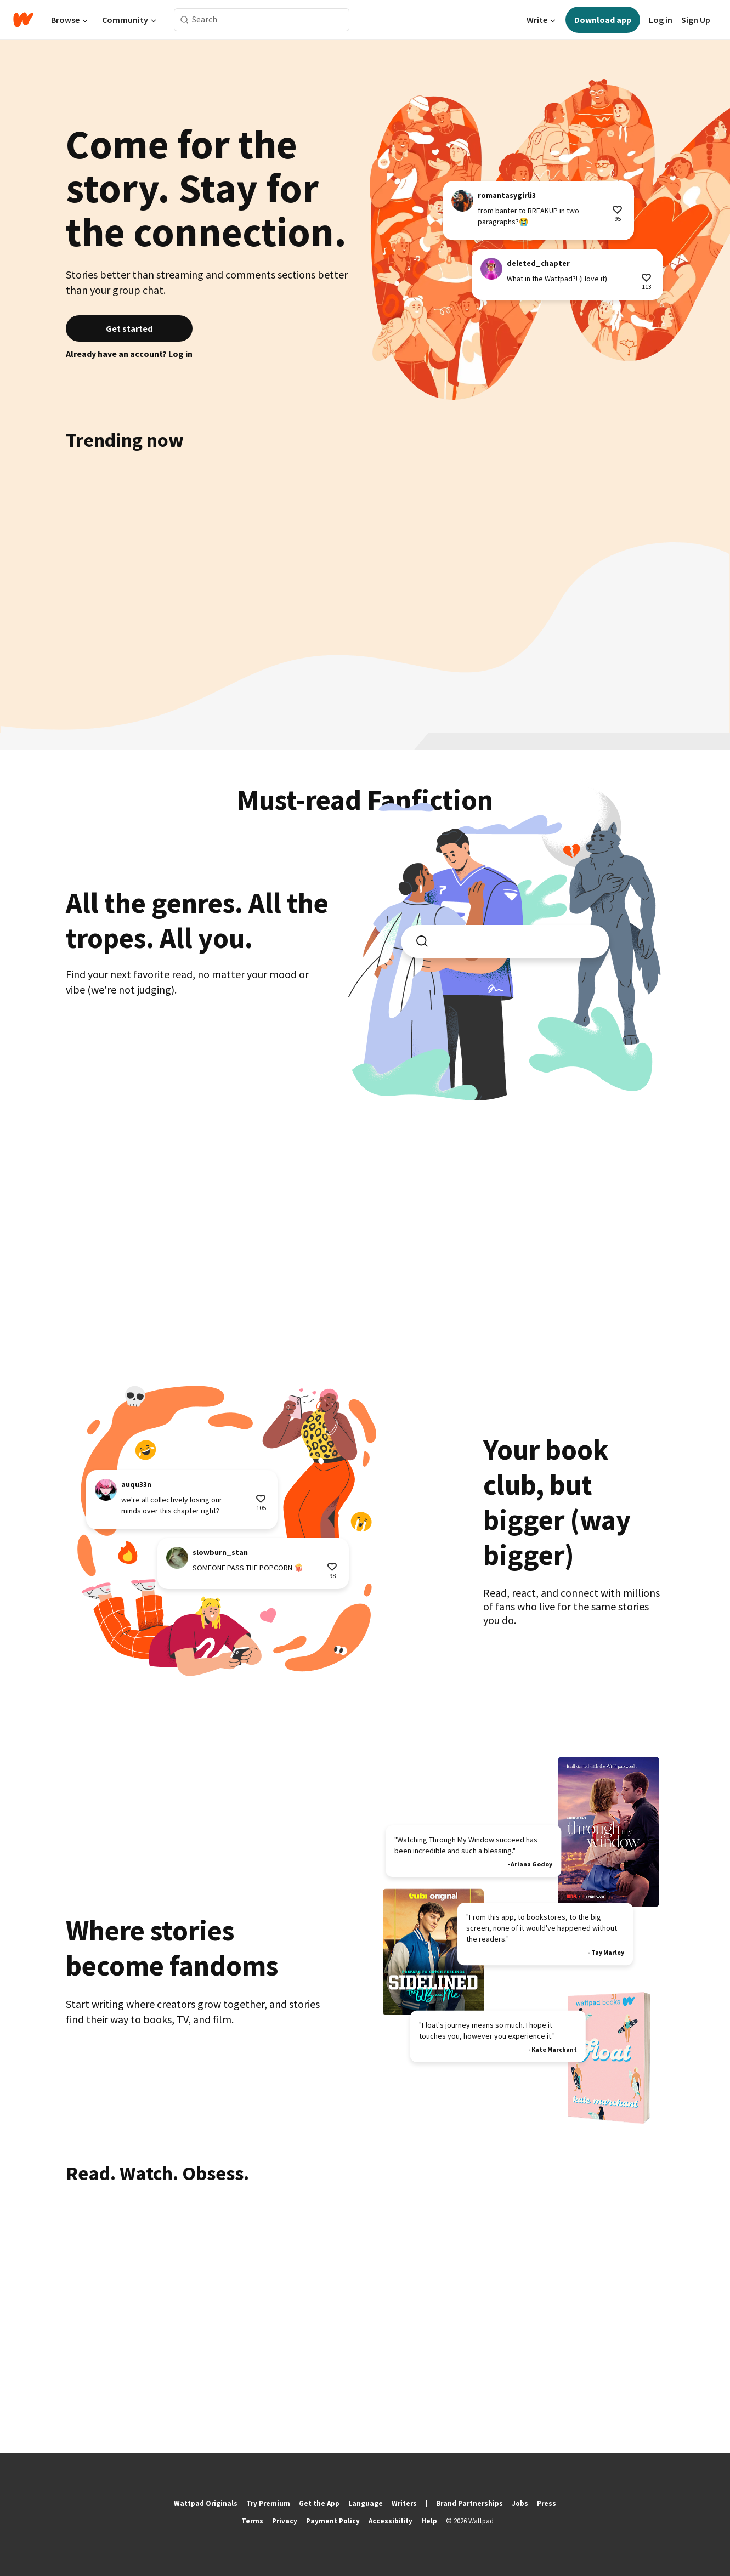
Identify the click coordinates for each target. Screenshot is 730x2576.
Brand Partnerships (469, 2503)
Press (546, 2503)
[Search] (184, 20)
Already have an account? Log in (129, 353)
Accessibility (390, 2521)
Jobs (520, 2503)
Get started (129, 328)
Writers (404, 2503)
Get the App (319, 2503)
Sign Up (695, 19)
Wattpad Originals (205, 2503)
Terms (252, 2521)
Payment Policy (333, 2521)
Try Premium (268, 2503)
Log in (660, 19)
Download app (602, 20)
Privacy (284, 2521)
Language (365, 2503)
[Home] (23, 19)
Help (429, 2521)
